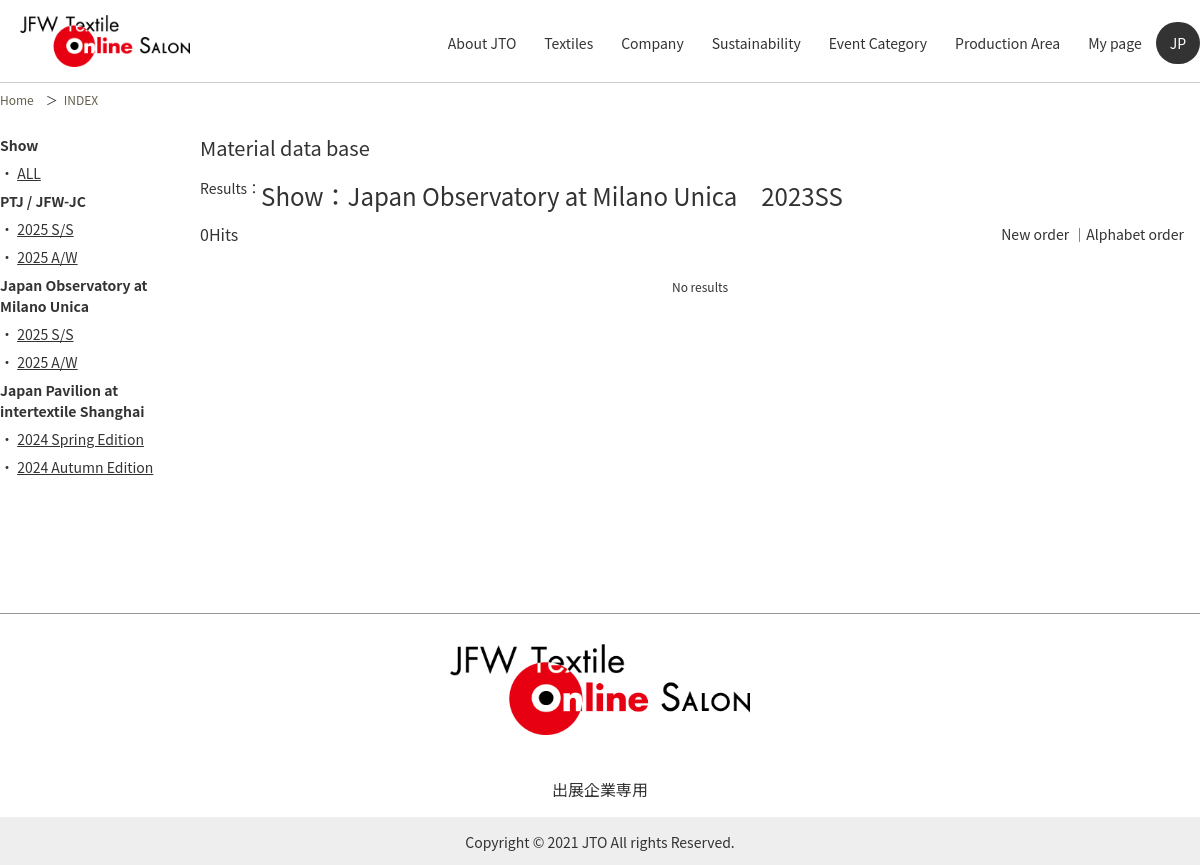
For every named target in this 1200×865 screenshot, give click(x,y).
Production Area (1007, 43)
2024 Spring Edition (87, 439)
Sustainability (756, 43)
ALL (36, 173)
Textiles (568, 43)
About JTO (482, 43)
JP (1178, 43)
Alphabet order (1135, 234)
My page (1115, 43)
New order (1035, 234)
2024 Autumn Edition (92, 467)
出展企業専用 (600, 789)
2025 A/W (54, 257)
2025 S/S (52, 229)
